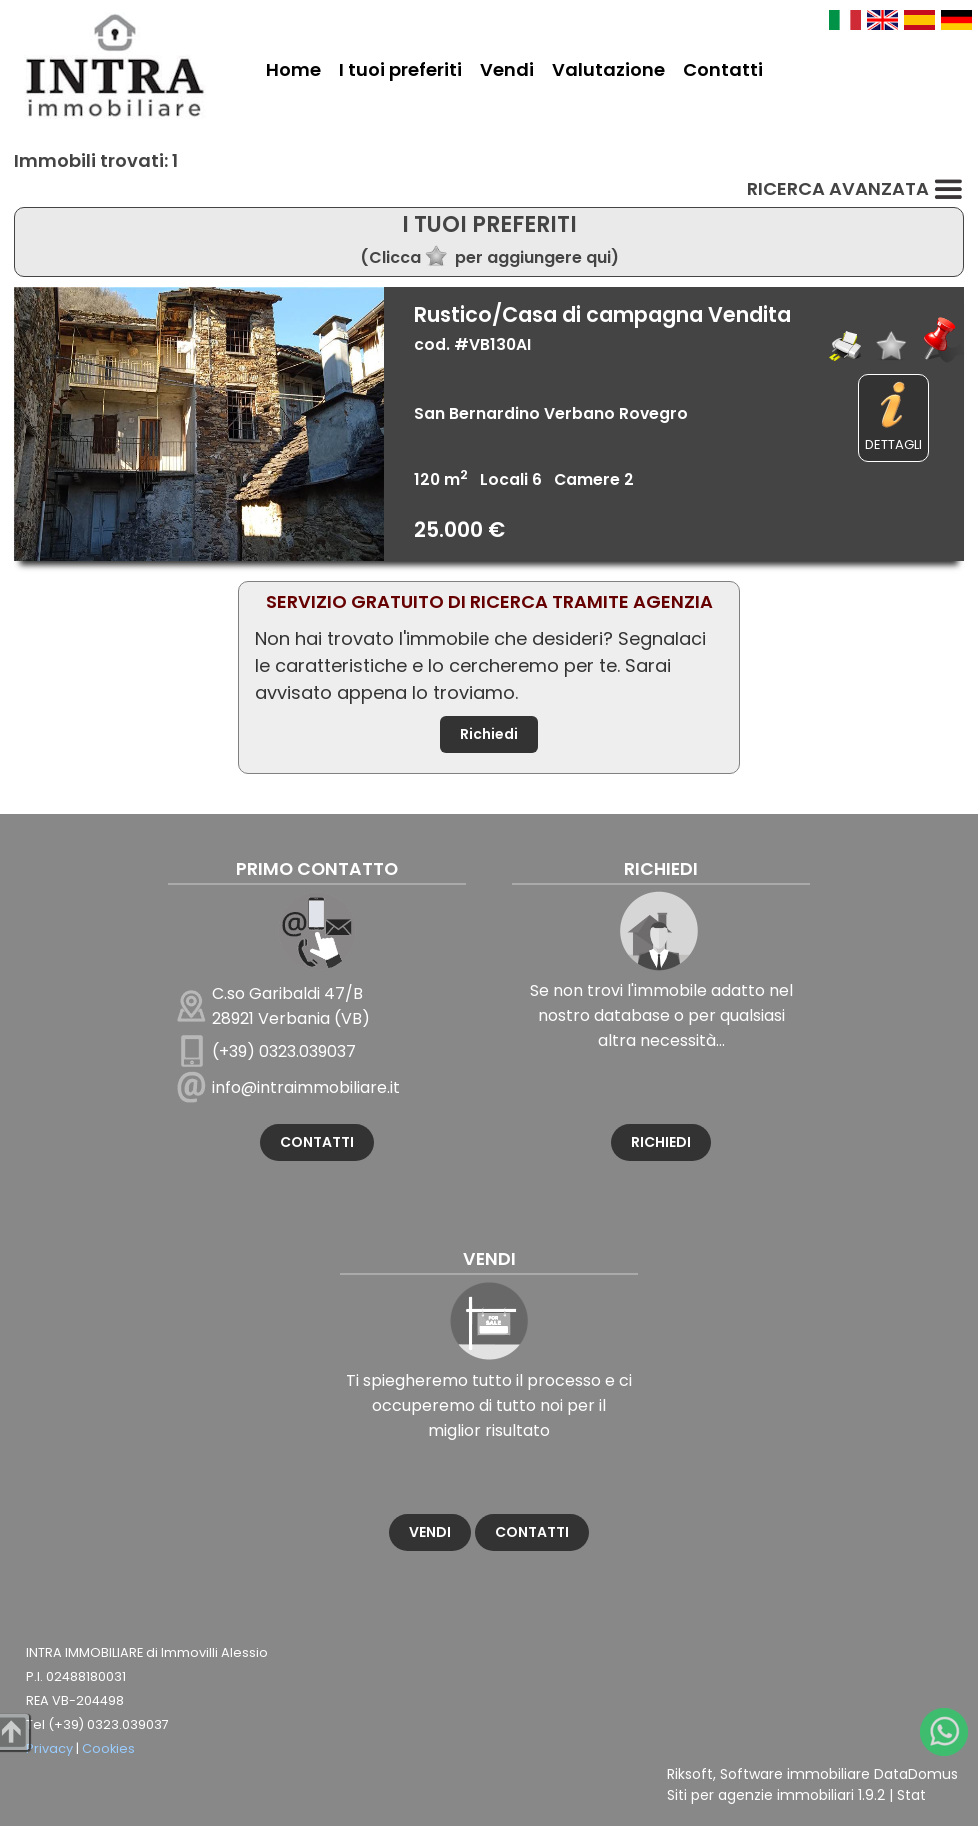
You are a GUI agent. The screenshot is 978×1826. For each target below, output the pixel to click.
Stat (911, 1795)
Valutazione (608, 69)
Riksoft (690, 1774)
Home (293, 69)
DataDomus (916, 1774)
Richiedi (489, 734)
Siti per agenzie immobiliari (760, 1795)
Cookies (108, 1748)
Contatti (723, 69)
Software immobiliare (795, 1774)
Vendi (507, 69)
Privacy (49, 1748)
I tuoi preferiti (400, 69)
